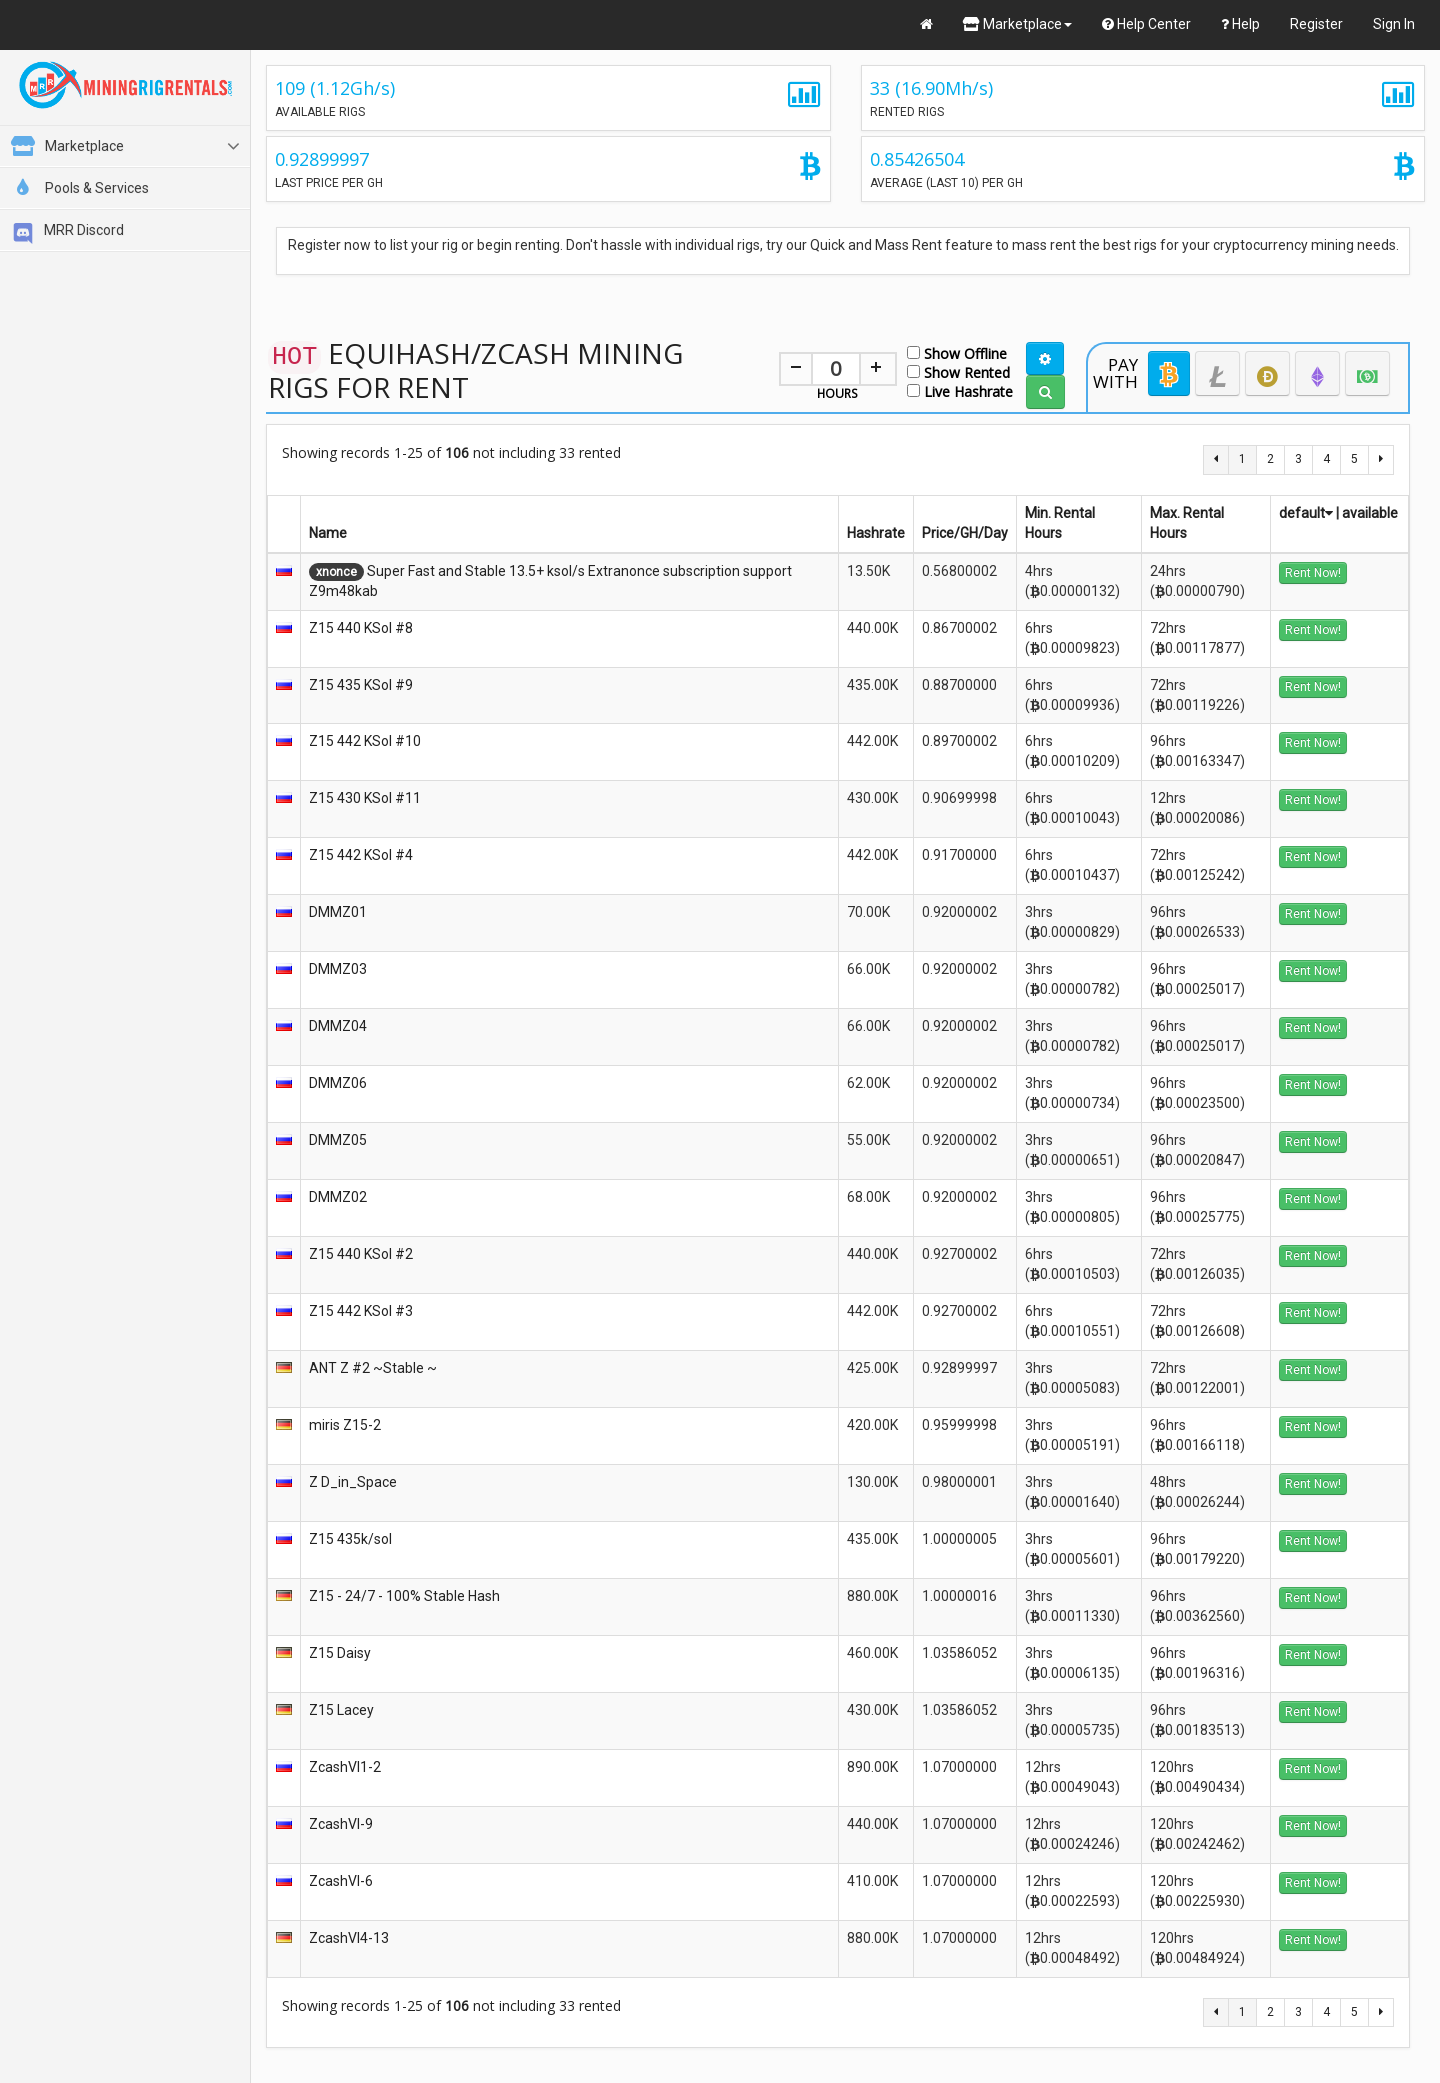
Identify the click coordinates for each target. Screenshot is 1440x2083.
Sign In (1394, 24)
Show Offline (957, 352)
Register (1316, 24)
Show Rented (958, 371)
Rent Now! (1313, 573)
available (1370, 513)
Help (1240, 24)
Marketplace (1017, 24)
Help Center (1146, 24)
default (1306, 513)
